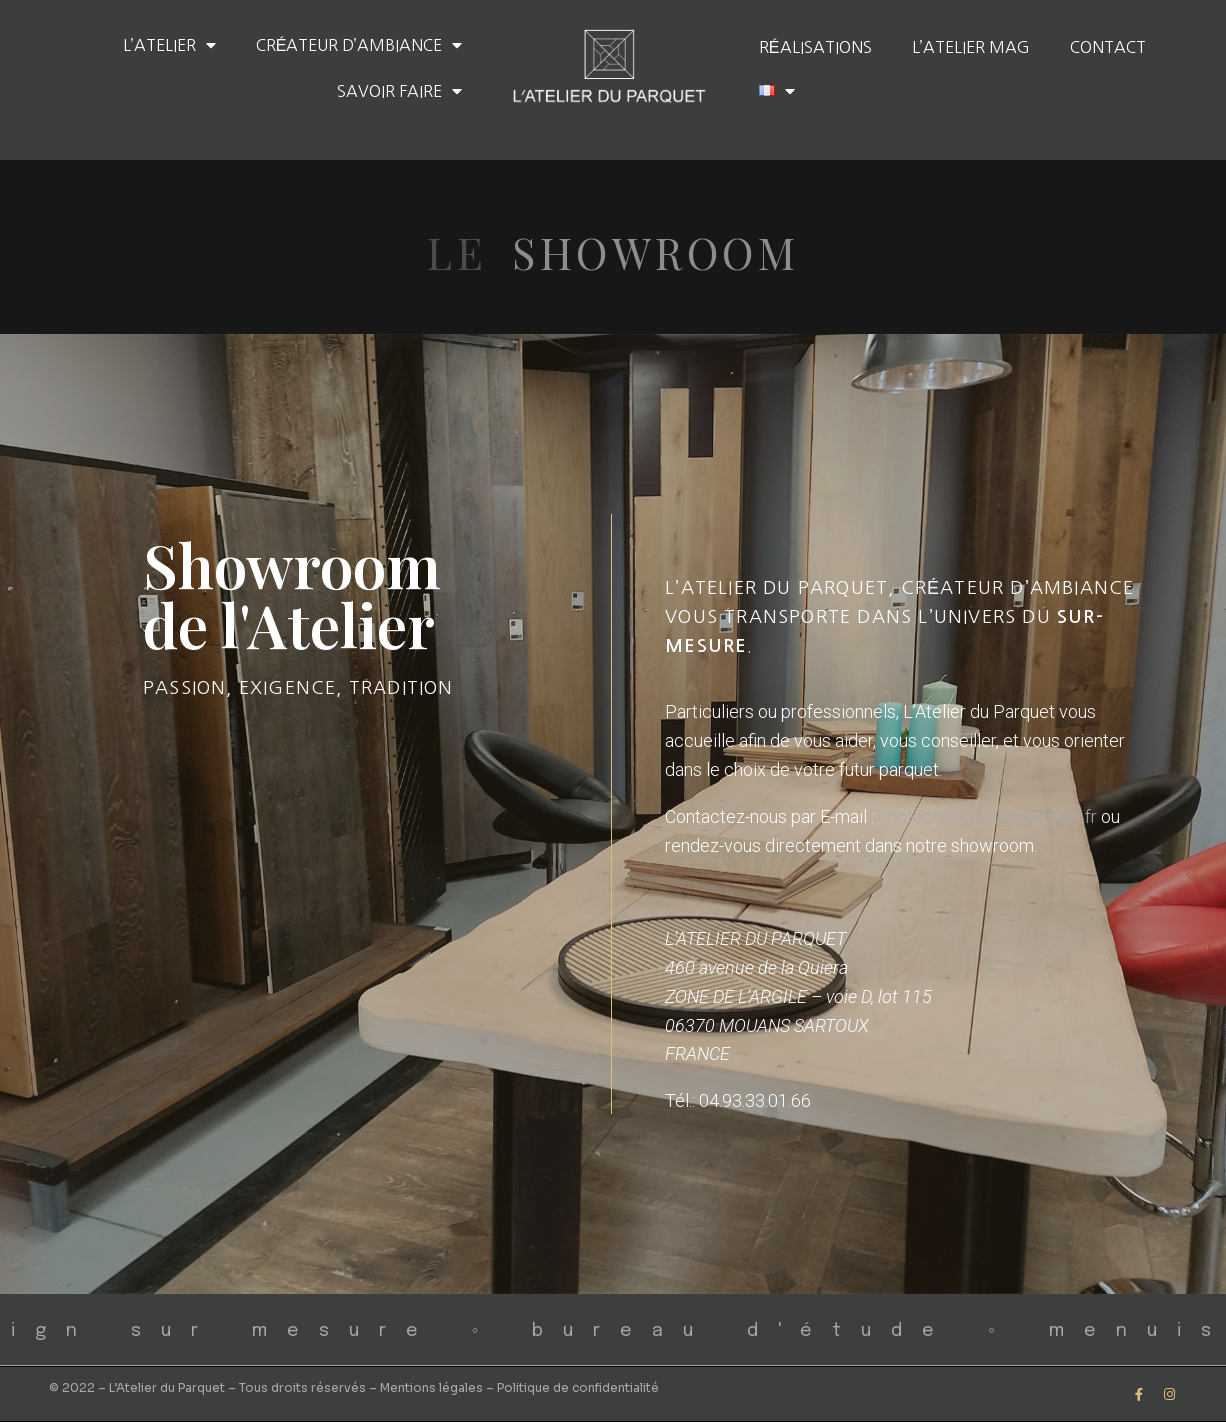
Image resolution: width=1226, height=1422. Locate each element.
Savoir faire (399, 91)
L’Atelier (169, 45)
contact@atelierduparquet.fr (987, 816)
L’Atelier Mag (971, 47)
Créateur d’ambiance (359, 45)
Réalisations (815, 47)
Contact (1108, 47)
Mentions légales (431, 1387)
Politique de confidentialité (578, 1387)
